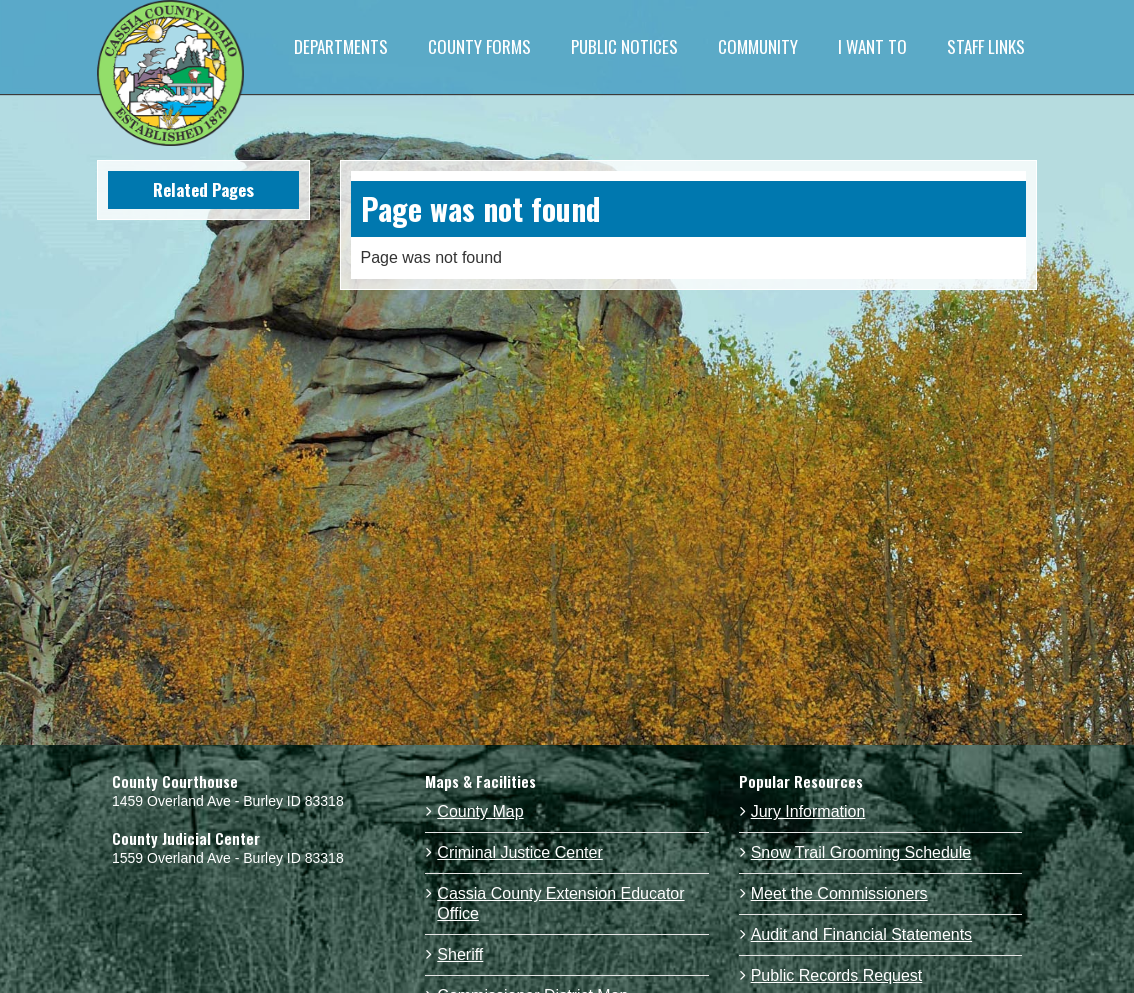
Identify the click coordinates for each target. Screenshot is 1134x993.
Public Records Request (837, 975)
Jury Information (808, 811)
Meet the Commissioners (839, 893)
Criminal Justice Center (519, 852)
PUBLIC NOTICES (624, 46)
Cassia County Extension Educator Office (560, 903)
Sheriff (460, 954)
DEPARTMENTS (341, 46)
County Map (480, 811)
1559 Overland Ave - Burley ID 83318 (228, 858)
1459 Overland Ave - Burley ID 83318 (228, 801)
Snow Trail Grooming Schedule (861, 852)
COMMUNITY (758, 46)
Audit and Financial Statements (861, 934)
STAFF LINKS (986, 46)
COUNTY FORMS (479, 46)
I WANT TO (872, 46)
